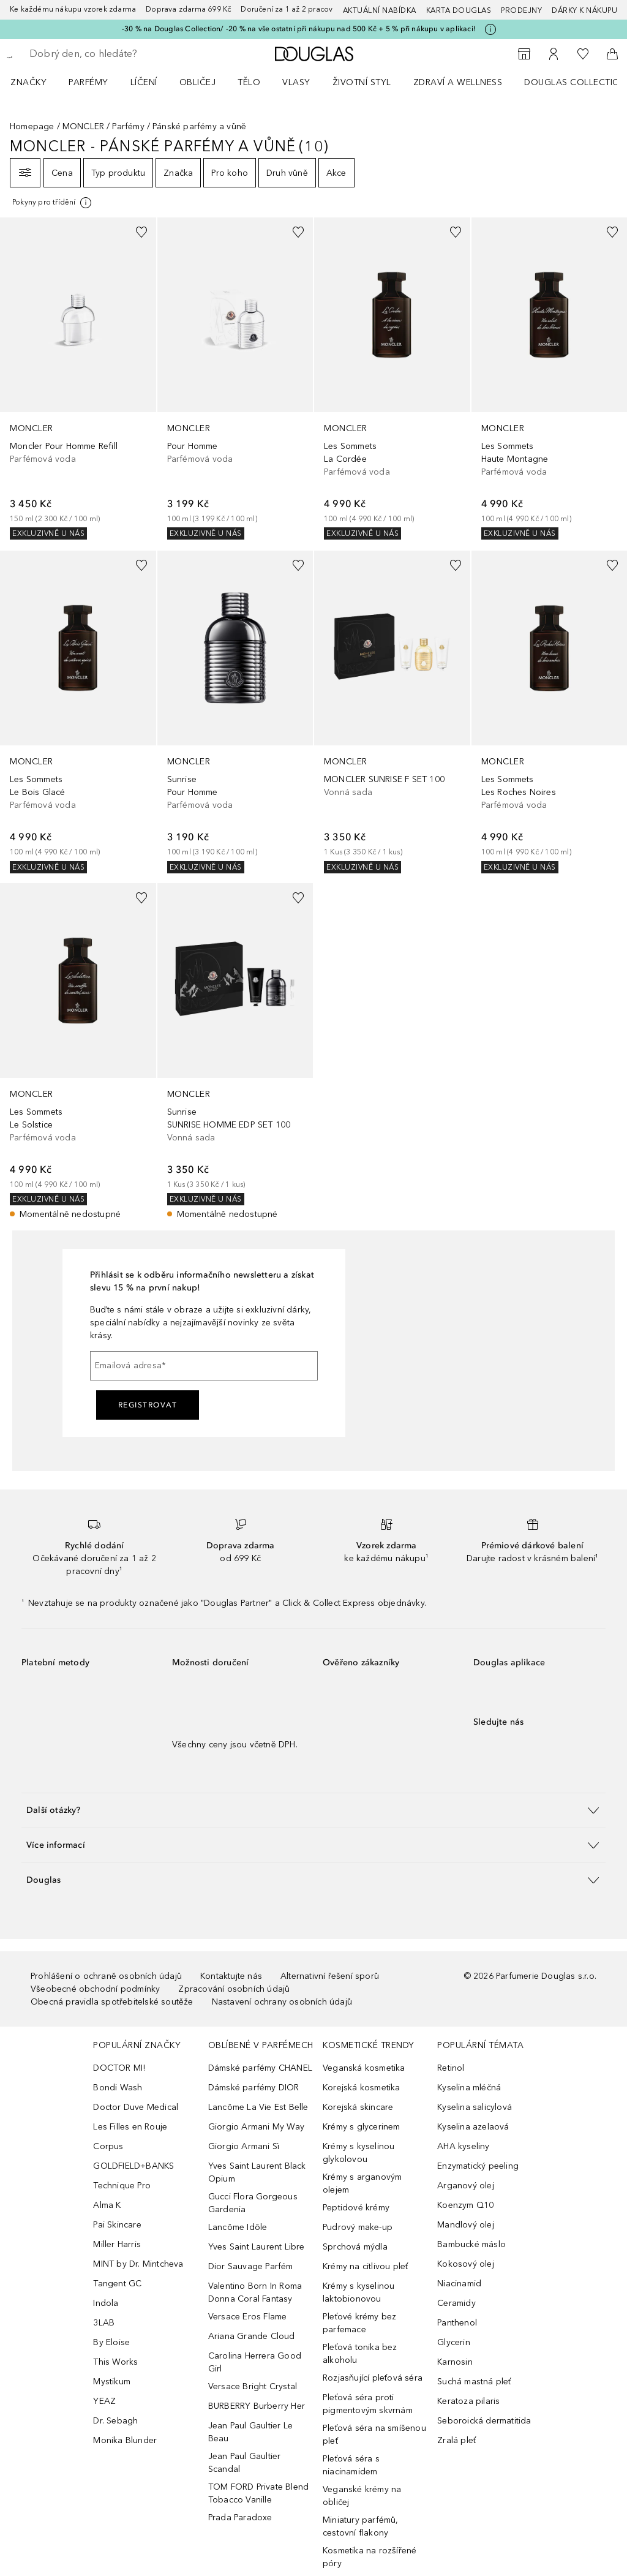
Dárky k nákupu (584, 10)
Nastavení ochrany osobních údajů (282, 2002)
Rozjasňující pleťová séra (372, 2378)
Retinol (450, 2068)
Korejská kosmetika (361, 2087)
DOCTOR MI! (119, 2068)
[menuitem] (36, 82)
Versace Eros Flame (247, 2316)
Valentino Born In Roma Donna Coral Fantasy (255, 2292)
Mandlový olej (465, 2225)
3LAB (104, 2323)
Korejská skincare (358, 2107)
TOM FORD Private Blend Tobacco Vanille (258, 2493)
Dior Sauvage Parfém (250, 2266)
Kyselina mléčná (469, 2087)
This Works (115, 2362)
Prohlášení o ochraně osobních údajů (106, 1976)
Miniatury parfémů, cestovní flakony (361, 2526)
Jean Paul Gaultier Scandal (244, 2462)
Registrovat (148, 1405)
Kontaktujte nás (231, 1976)
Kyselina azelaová (473, 2127)
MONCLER (83, 126)
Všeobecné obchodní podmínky (95, 1989)
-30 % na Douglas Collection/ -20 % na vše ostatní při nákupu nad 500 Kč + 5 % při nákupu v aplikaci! (299, 28)
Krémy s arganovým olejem (362, 2183)
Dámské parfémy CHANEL (260, 2068)
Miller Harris (117, 2244)
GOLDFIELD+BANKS (133, 2166)
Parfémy (88, 82)
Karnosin (455, 2362)
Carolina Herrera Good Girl (254, 2362)
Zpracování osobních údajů (234, 1989)
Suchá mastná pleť (474, 2381)
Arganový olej (465, 2185)
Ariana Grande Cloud (251, 2336)
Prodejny (521, 10)
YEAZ (104, 2401)
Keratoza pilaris (468, 2401)
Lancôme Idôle (238, 2227)
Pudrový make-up (357, 2227)
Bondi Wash (117, 2087)
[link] (78, 378)
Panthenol (457, 2323)
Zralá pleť (456, 2440)
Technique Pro (122, 2185)
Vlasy (296, 82)
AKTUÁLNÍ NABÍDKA (379, 10)
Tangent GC (117, 2283)
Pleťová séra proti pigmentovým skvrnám (368, 2404)
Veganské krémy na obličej (362, 2495)
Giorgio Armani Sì (243, 2146)
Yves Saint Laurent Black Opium (257, 2172)
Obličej (197, 82)
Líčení (143, 82)
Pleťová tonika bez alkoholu (360, 2353)
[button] (313, 1810)
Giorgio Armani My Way (256, 2127)
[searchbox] (117, 53)
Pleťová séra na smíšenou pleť (374, 2434)
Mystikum (111, 2381)
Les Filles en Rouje (130, 2127)
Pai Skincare (117, 2225)
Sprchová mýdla (355, 2247)
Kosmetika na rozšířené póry (369, 2557)
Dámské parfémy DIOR (253, 2087)
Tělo (249, 82)
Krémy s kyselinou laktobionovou (358, 2292)
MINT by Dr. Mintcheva (138, 2264)
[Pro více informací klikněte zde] (490, 29)
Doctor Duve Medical (135, 2107)
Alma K (107, 2205)
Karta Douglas (459, 10)
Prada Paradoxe (240, 2517)
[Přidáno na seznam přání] (141, 232)
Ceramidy (456, 2303)
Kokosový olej (465, 2264)
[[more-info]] (52, 202)
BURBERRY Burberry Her (256, 2406)
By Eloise (111, 2342)
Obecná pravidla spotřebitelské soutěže (112, 2002)
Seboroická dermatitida (484, 2421)
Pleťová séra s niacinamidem (351, 2465)
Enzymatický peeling (478, 2166)
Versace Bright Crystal (252, 2386)
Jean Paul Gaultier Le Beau (250, 2432)
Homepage (32, 126)
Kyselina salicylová (474, 2107)
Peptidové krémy (356, 2207)
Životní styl (361, 82)
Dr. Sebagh (115, 2421)
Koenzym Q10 (465, 2205)
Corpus (108, 2146)
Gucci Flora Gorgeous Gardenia (253, 2203)
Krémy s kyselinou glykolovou (358, 2152)
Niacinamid (459, 2283)
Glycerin (453, 2342)
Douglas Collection (575, 82)
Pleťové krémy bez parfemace (359, 2323)
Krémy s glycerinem (361, 2127)
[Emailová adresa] (204, 1365)
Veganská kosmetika (364, 2068)
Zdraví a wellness (458, 82)
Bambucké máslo (471, 2244)
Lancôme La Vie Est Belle (258, 2107)
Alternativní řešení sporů (329, 1976)
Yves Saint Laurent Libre (256, 2247)
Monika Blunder (125, 2440)
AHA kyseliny (463, 2146)
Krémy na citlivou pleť (365, 2266)
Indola (105, 2303)
